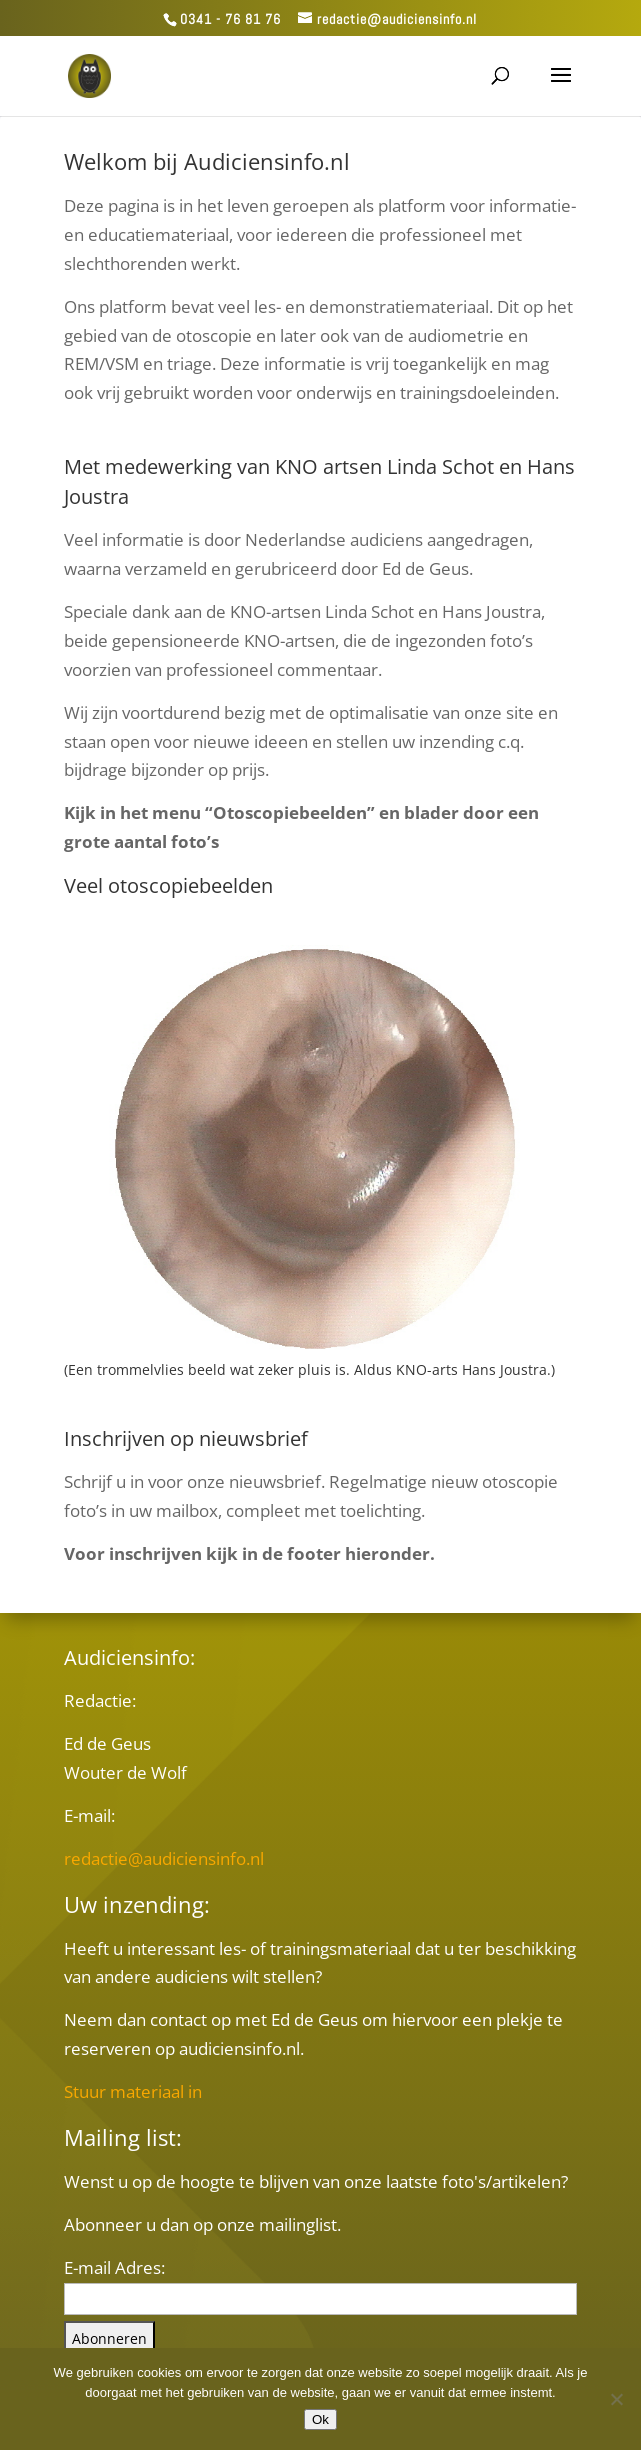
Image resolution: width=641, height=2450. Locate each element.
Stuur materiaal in (133, 2091)
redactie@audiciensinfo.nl (164, 1858)
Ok (320, 2419)
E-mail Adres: (114, 2267)
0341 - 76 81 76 (230, 19)
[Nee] (616, 2399)
